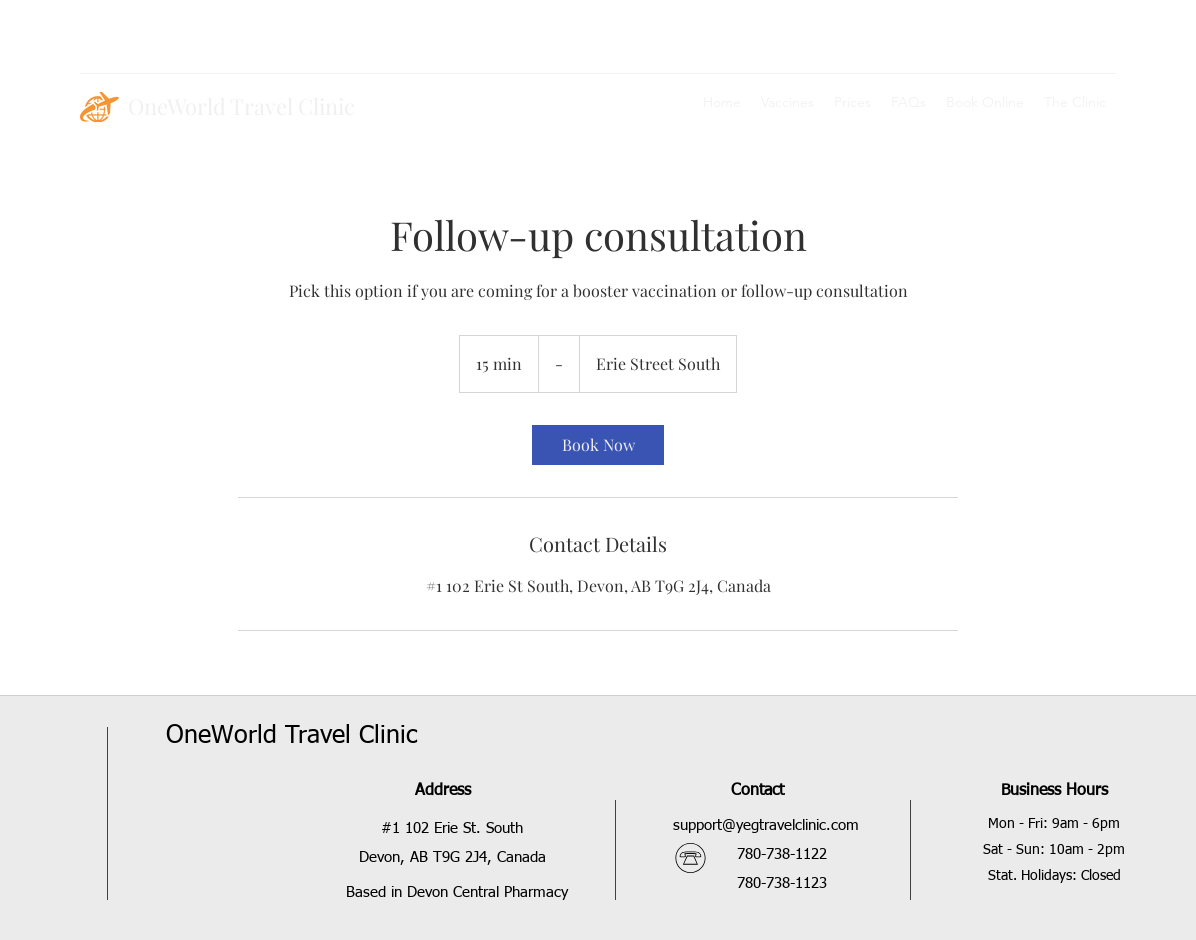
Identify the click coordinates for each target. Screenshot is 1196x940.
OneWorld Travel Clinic (241, 106)
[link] (598, 445)
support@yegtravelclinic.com (766, 825)
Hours (1084, 791)
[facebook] (1106, 50)
